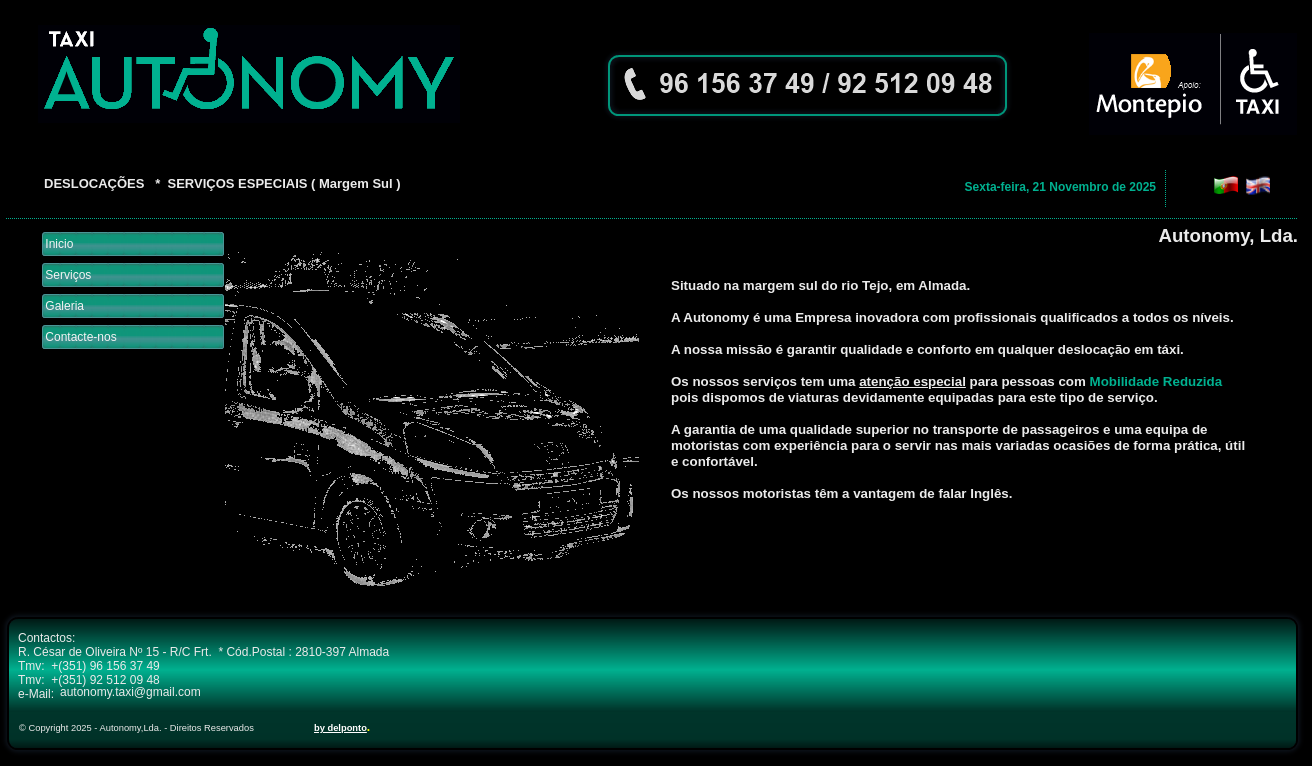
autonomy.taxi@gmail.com (130, 692)
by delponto (340, 728)
